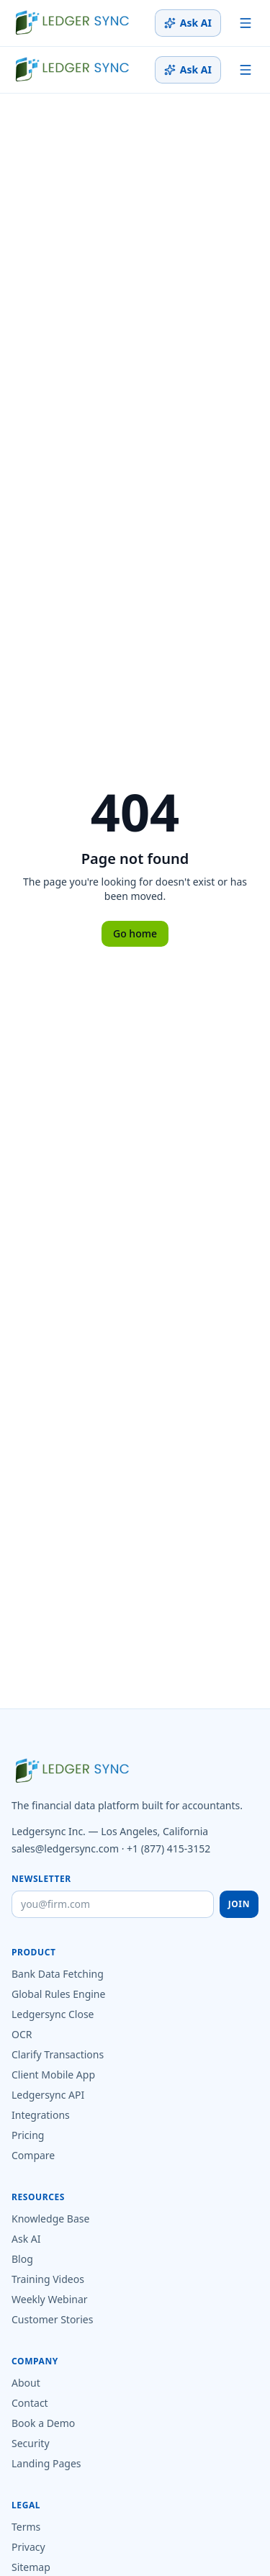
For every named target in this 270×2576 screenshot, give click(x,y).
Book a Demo (43, 2423)
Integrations (41, 2115)
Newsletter (41, 1879)
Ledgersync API (48, 2095)
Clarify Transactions (58, 2054)
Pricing (28, 2135)
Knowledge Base (50, 2218)
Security (31, 2443)
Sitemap (31, 2567)
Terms (26, 2527)
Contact (30, 2403)
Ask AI (188, 23)
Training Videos (48, 2279)
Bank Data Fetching (58, 1974)
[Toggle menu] (245, 23)
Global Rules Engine (58, 1994)
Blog (22, 2259)
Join (239, 1904)
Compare (33, 2155)
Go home (135, 933)
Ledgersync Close (53, 2014)
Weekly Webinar (50, 2299)
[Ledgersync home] (72, 23)
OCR (22, 2034)
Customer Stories (52, 2319)
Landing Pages (46, 2463)
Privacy (28, 2547)
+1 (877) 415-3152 (168, 1848)
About (26, 2383)
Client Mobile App (53, 2074)
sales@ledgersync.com (65, 1848)
